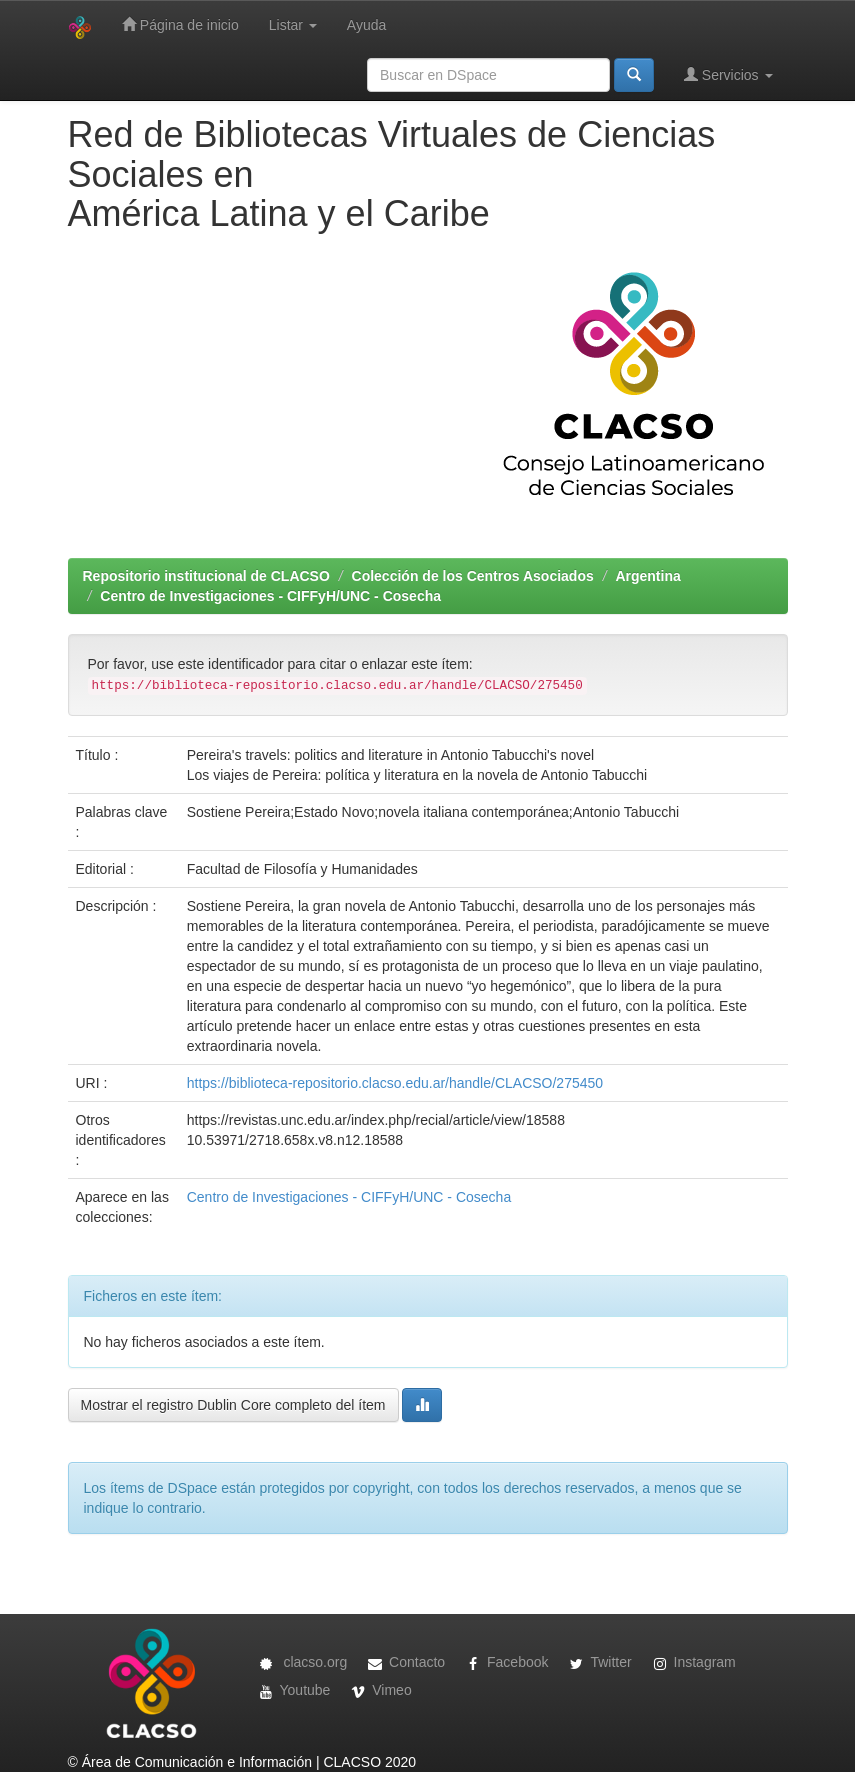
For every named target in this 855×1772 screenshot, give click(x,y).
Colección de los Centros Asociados (473, 576)
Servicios (728, 74)
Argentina (647, 576)
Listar (293, 25)
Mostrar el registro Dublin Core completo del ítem (233, 1405)
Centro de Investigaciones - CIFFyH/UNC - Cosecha (270, 596)
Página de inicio (180, 24)
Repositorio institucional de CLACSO (206, 576)
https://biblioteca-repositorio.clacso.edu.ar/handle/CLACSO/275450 (395, 1083)
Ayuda (366, 25)
